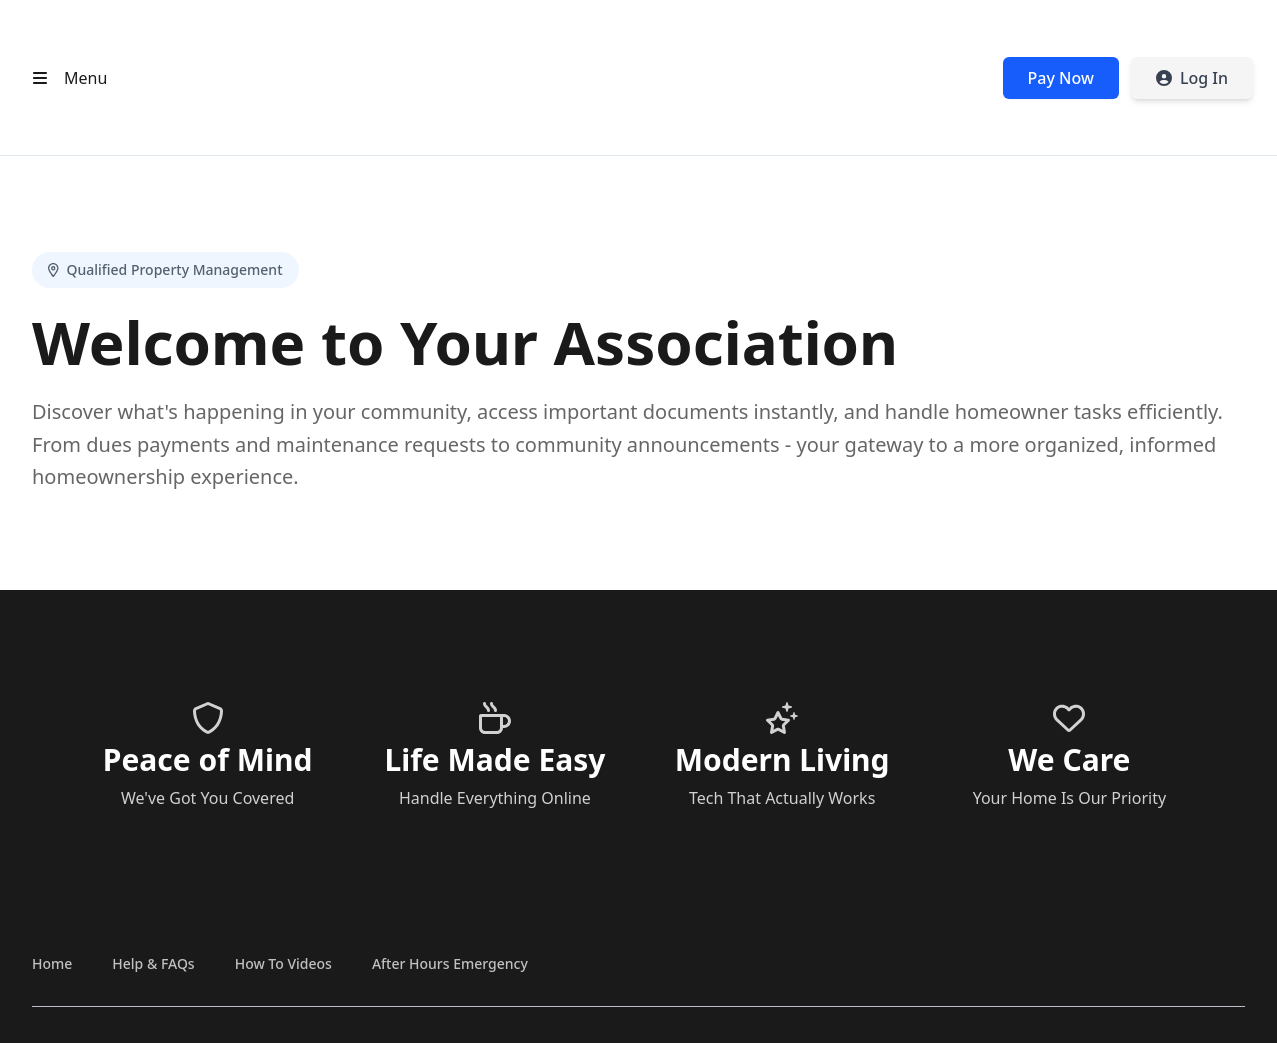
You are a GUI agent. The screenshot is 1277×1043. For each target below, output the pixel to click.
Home (52, 963)
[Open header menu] (65, 78)
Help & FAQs (153, 963)
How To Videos (283, 963)
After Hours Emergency (450, 963)
